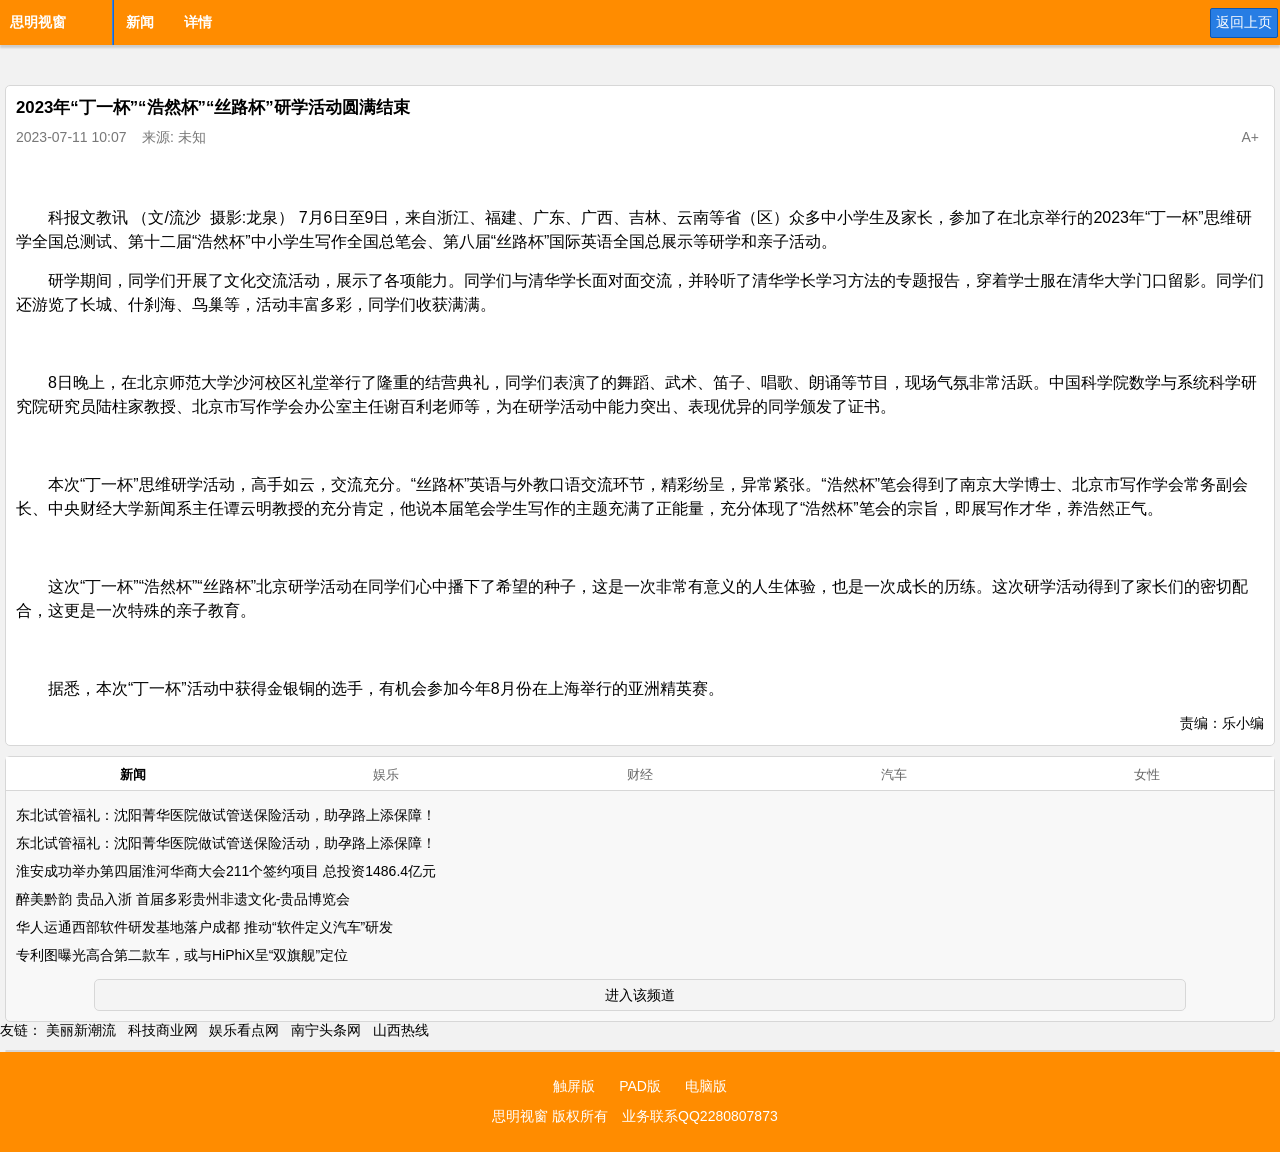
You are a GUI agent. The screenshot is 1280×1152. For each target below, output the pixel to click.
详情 (198, 22)
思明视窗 (38, 22)
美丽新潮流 (81, 1030)
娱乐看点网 (244, 1030)
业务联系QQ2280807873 (700, 1116)
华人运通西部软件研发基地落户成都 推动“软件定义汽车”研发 (204, 927)
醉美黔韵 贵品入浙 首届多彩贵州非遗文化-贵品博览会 (183, 899)
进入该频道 (640, 995)
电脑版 (706, 1086)
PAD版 (640, 1086)
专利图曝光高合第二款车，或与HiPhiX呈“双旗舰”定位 (182, 955)
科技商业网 (163, 1030)
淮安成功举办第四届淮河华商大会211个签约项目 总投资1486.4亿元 (226, 871)
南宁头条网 (326, 1030)
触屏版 (574, 1086)
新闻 (140, 22)
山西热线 (401, 1030)
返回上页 (1244, 22)
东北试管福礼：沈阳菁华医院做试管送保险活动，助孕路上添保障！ (226, 815)
